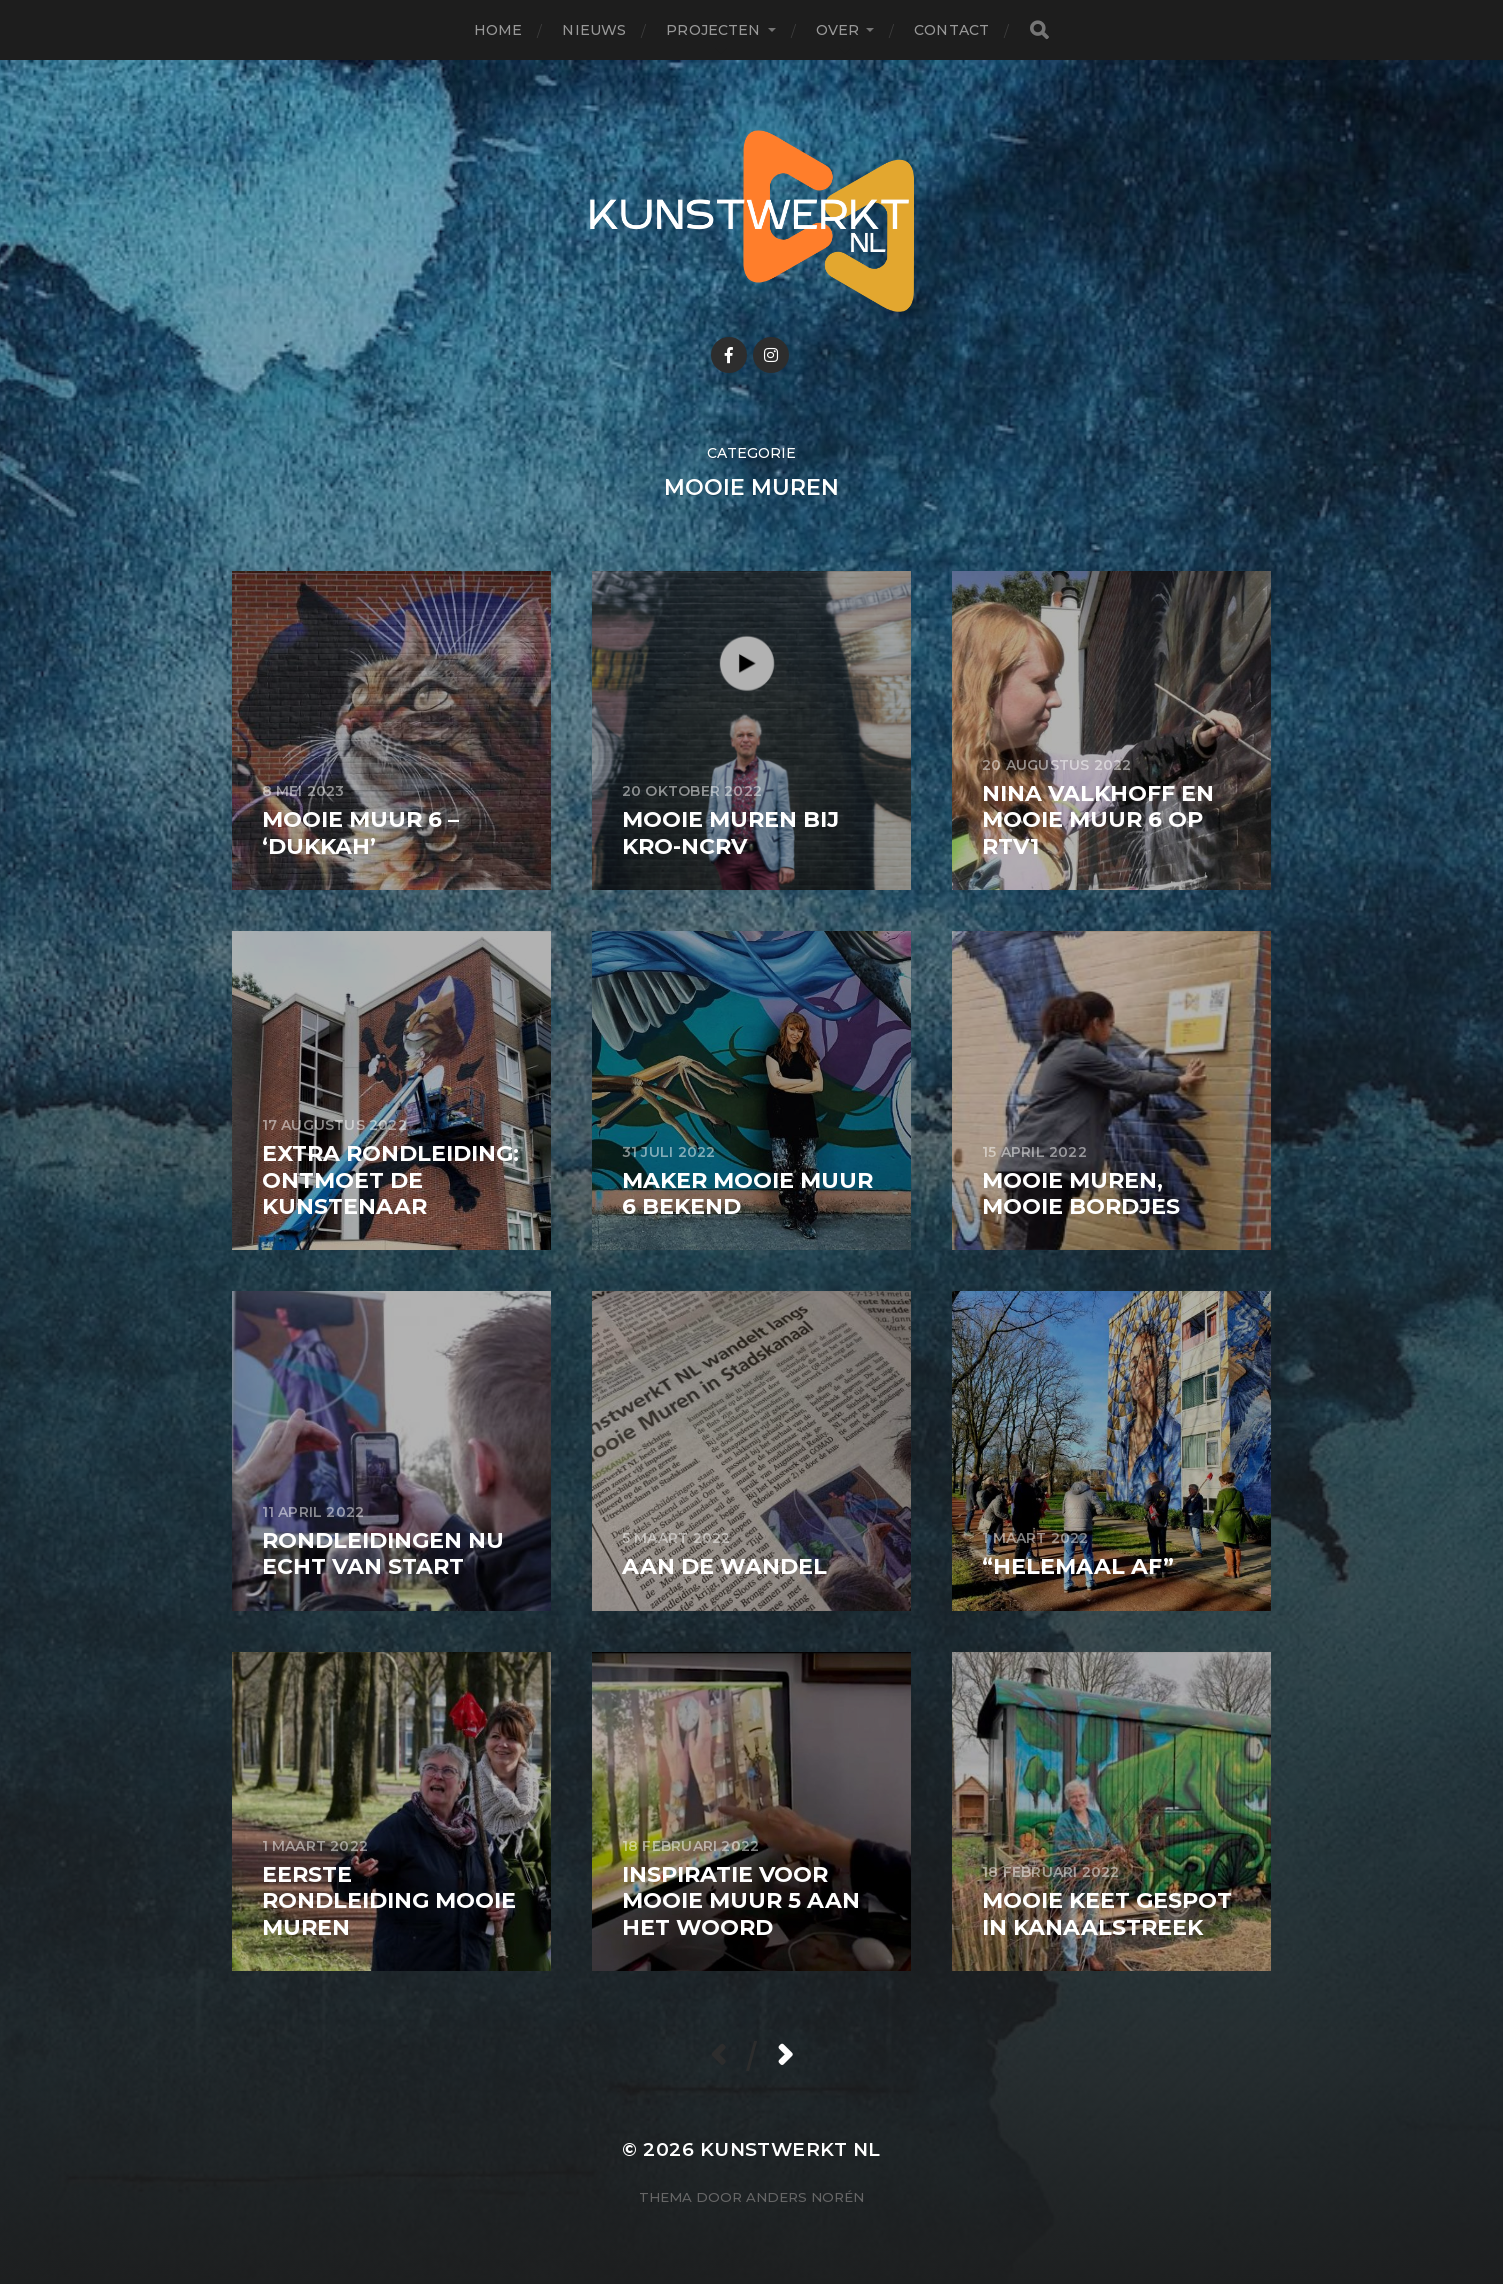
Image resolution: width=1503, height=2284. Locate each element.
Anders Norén (805, 2197)
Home (498, 30)
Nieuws (594, 30)
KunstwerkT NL (790, 2149)
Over (838, 30)
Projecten (713, 30)
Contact (951, 30)
